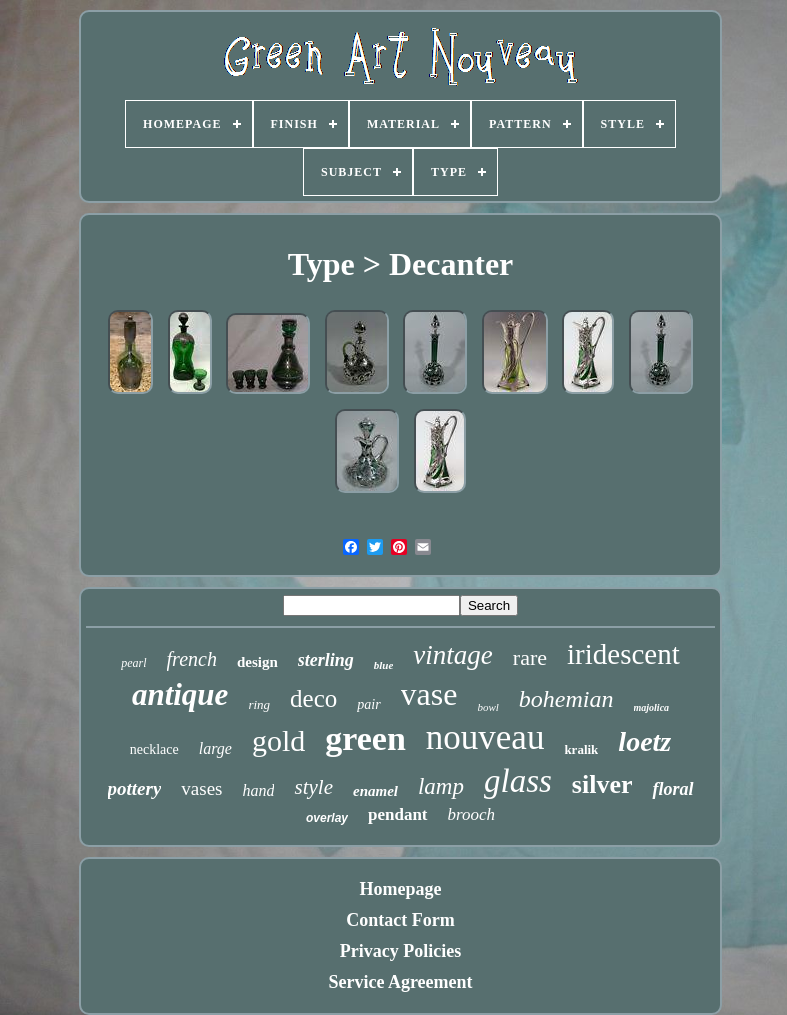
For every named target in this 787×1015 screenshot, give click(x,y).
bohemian (566, 699)
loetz (644, 741)
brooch (472, 814)
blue (384, 665)
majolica (652, 707)
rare (530, 657)
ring (259, 704)
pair (368, 704)
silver (602, 784)
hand (258, 790)
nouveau (485, 737)
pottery (135, 788)
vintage (452, 655)
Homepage (401, 889)
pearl (133, 663)
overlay (327, 818)
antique (180, 694)
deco (313, 698)
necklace (154, 749)
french (192, 659)
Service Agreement (400, 982)
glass (518, 781)
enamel (375, 791)
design (257, 662)
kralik (581, 749)
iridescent (623, 654)
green (365, 738)
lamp (441, 786)
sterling (326, 660)
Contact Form (400, 920)
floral (672, 789)
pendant (398, 814)
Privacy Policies (400, 951)
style (313, 787)
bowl (487, 707)
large (215, 748)
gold (278, 740)
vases (201, 788)
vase (429, 694)
